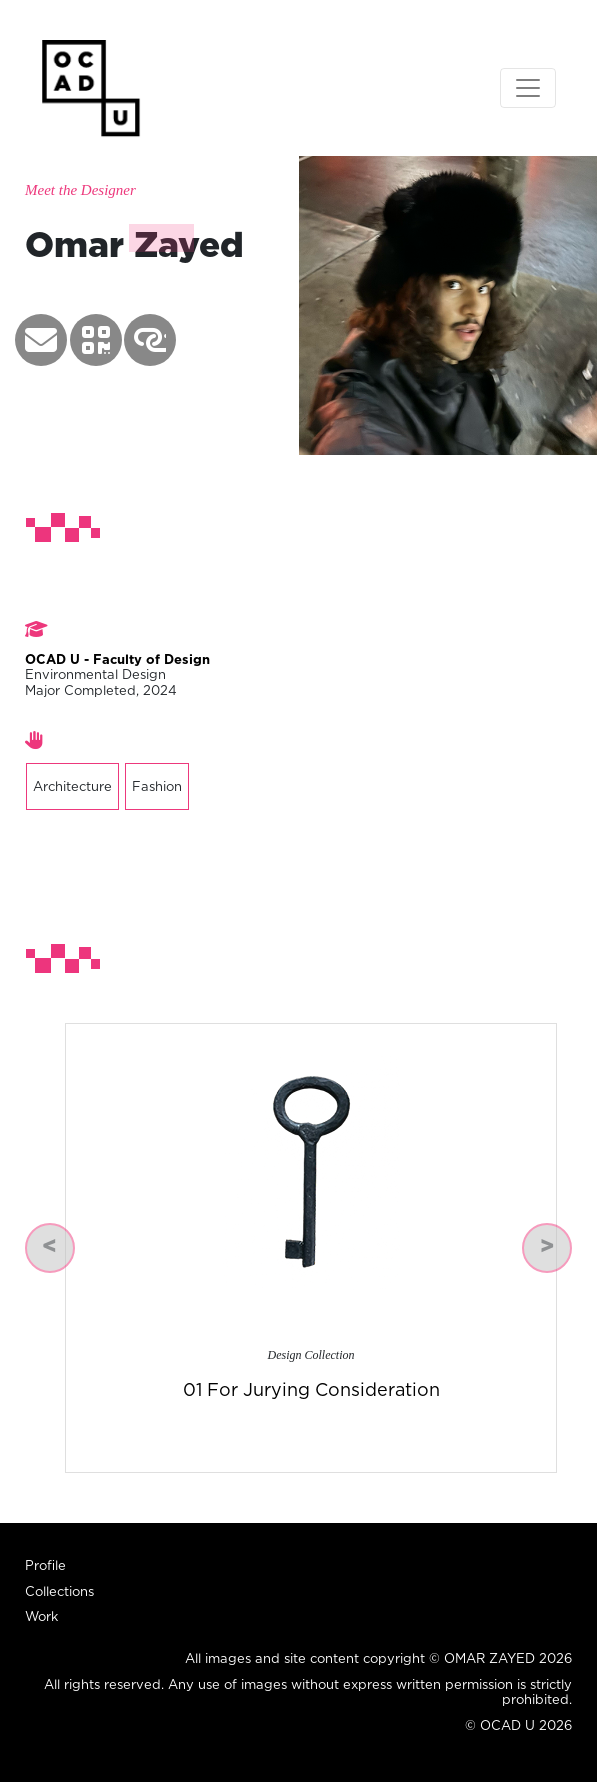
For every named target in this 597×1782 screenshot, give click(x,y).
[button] (41, 340)
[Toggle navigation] (528, 88)
